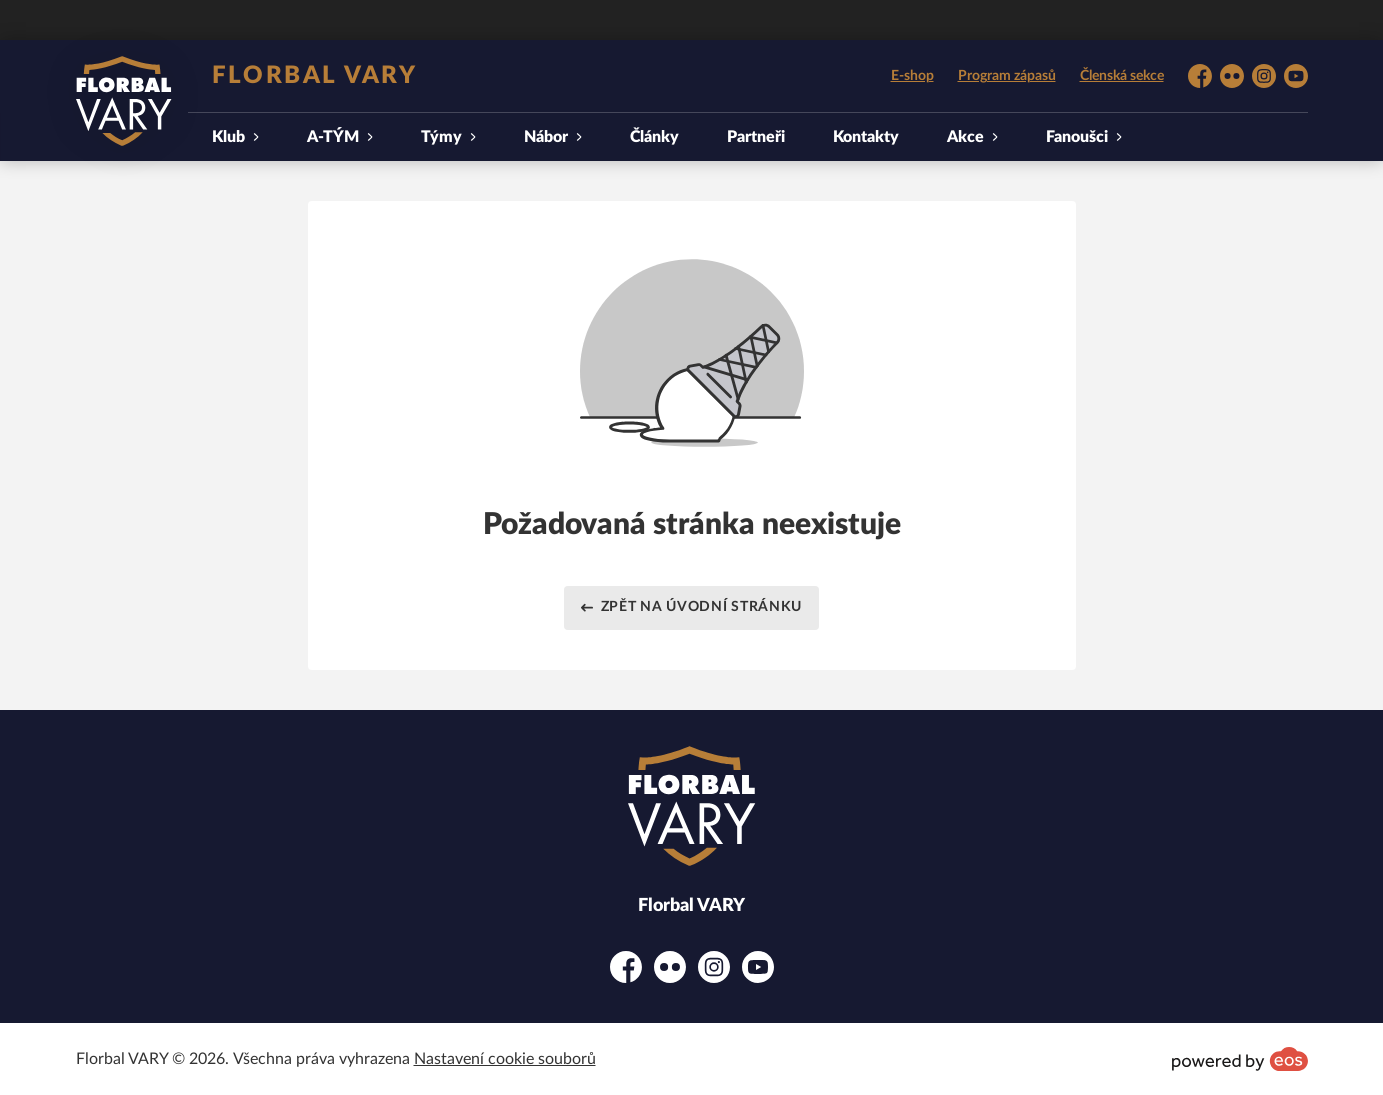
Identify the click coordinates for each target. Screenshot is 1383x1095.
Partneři (756, 137)
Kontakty (866, 137)
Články (654, 137)
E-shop (912, 76)
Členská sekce (1122, 76)
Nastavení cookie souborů (505, 1059)
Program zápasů (1007, 76)
